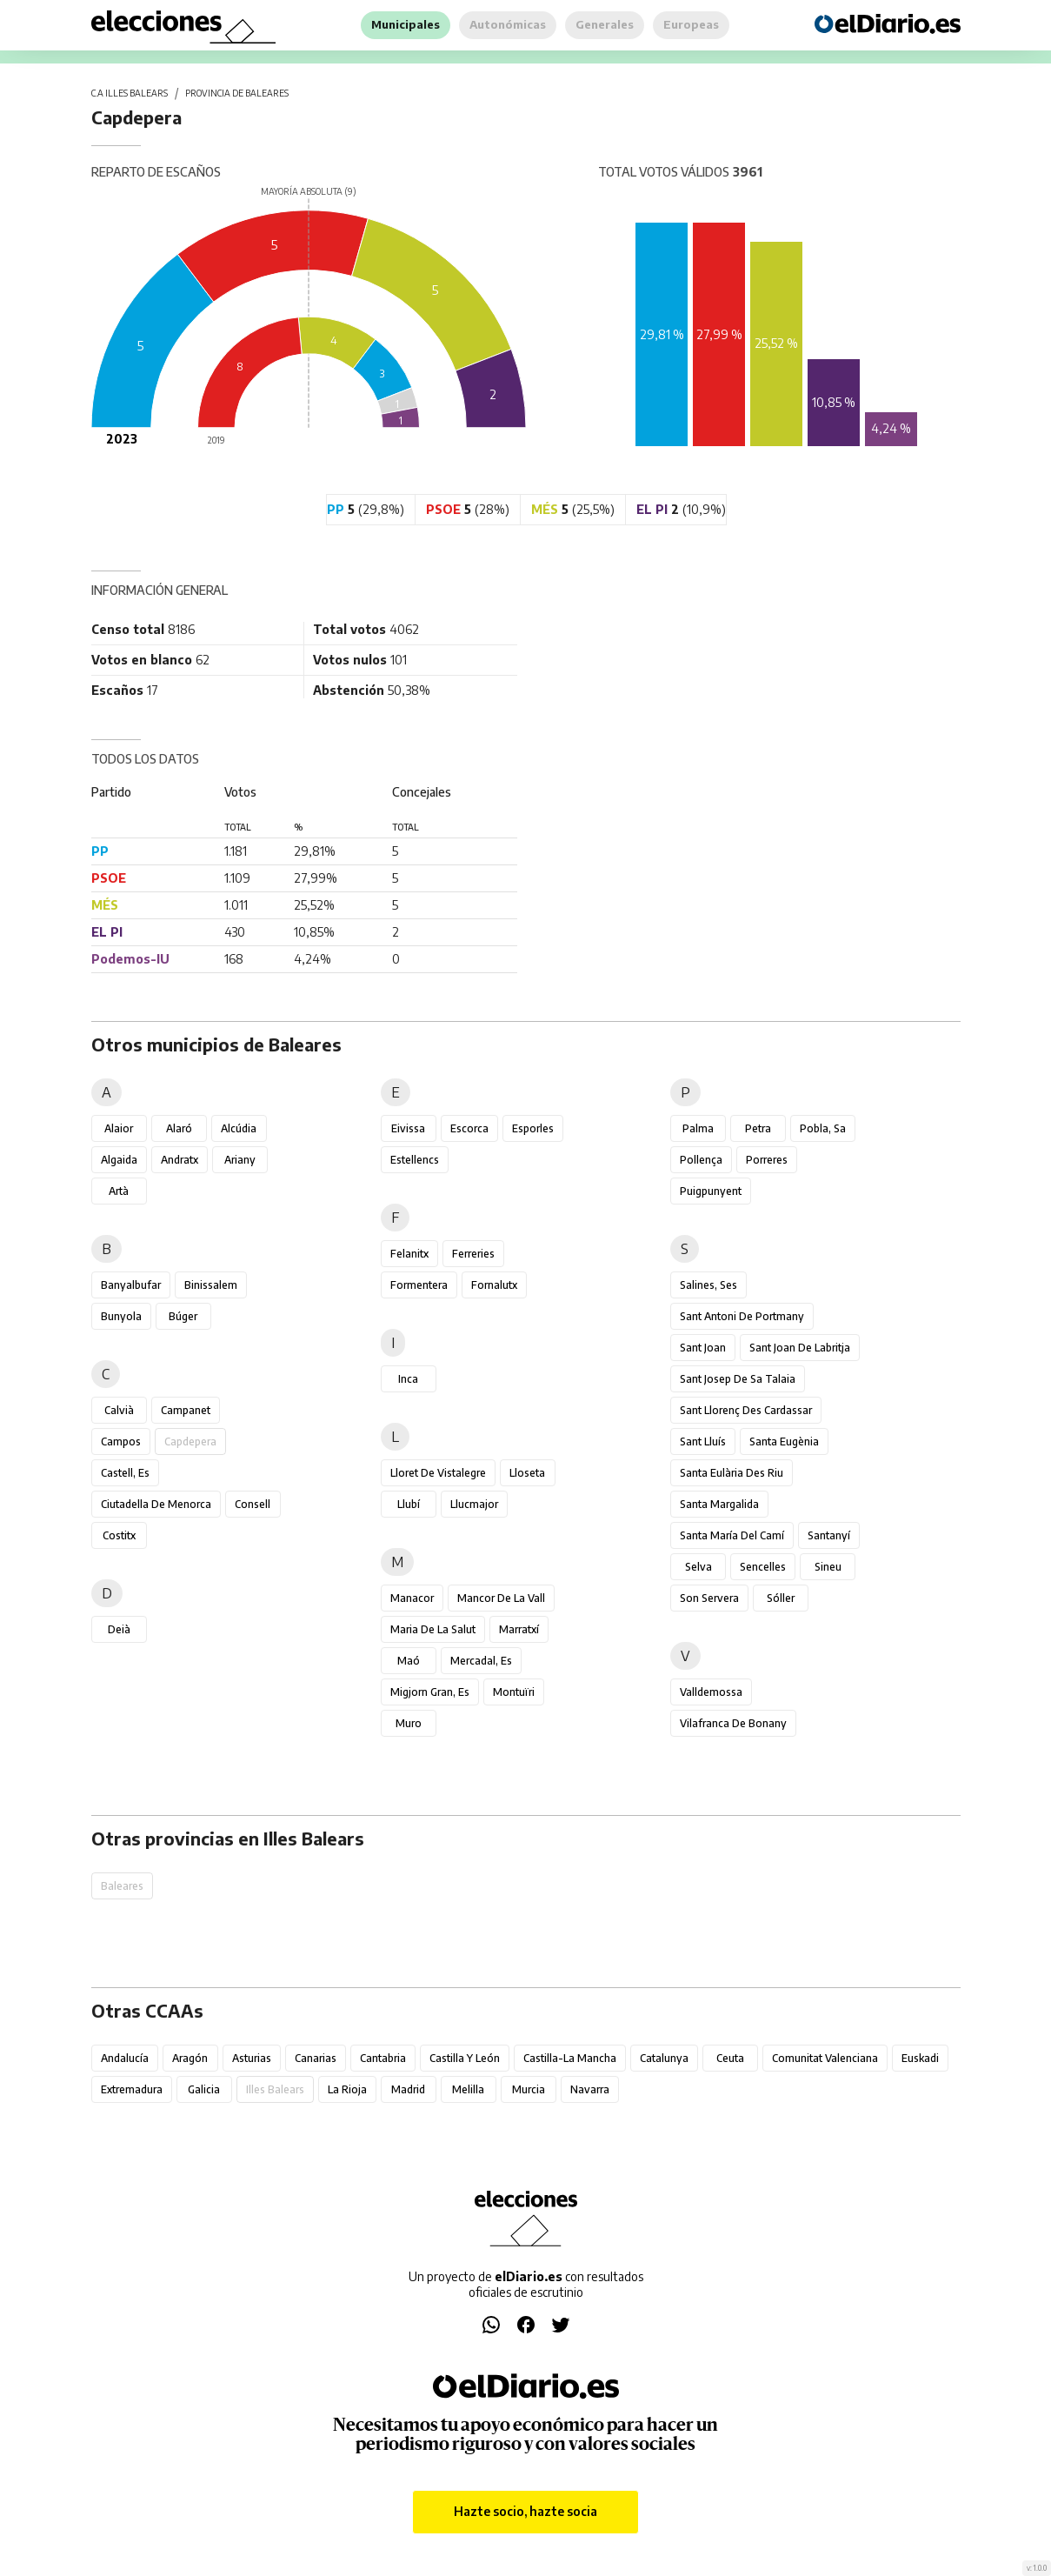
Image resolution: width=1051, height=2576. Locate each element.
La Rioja (347, 2089)
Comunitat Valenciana (825, 2058)
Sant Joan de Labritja (799, 1347)
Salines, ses (708, 1284)
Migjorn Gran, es (429, 1691)
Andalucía (125, 2058)
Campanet (185, 1410)
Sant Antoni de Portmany (742, 1316)
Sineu (828, 1566)
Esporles (533, 1128)
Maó (408, 1660)
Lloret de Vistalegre (438, 1472)
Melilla (468, 2089)
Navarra (589, 2089)
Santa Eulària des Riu (731, 1472)
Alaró (179, 1128)
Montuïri (514, 1691)
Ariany (240, 1159)
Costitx (119, 1535)
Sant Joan (703, 1347)
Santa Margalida (719, 1504)
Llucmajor (474, 1504)
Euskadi (920, 2058)
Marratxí (519, 1629)
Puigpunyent (711, 1191)
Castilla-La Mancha (569, 2058)
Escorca (469, 1128)
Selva (698, 1566)
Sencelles (763, 1566)
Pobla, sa (823, 1128)
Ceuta (730, 2058)
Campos (121, 1441)
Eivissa (408, 1128)
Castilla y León (464, 2058)
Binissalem (210, 1284)
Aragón (190, 2058)
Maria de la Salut (433, 1629)
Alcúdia (238, 1128)
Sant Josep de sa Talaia (737, 1378)
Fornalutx (494, 1284)
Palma (698, 1128)
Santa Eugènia (784, 1441)
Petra (758, 1128)
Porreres (767, 1159)
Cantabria (383, 2058)
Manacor (412, 1598)
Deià (119, 1629)
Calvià (119, 1410)
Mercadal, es (481, 1660)
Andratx (179, 1159)
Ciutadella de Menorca (156, 1504)
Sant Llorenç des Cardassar (746, 1410)
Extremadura (132, 2089)
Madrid (408, 2089)
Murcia (528, 2089)
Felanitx (409, 1253)
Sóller (781, 1598)
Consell (252, 1504)
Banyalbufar (131, 1284)
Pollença (701, 1159)
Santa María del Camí (732, 1535)
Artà (119, 1191)
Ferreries (473, 1253)
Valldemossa (711, 1691)
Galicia (204, 2089)
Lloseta (527, 1472)
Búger (183, 1316)
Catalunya (664, 2058)
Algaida (119, 1159)
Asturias (251, 2058)
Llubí (408, 1504)
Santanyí (829, 1535)
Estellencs (414, 1159)
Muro (409, 1723)
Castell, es (125, 1472)
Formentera (419, 1284)
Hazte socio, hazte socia (525, 2511)
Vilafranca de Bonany (733, 1723)
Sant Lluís (703, 1441)
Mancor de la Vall (501, 1598)
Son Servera (709, 1598)
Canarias (315, 2058)
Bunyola (121, 1316)
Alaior (118, 1128)
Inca (408, 1378)
